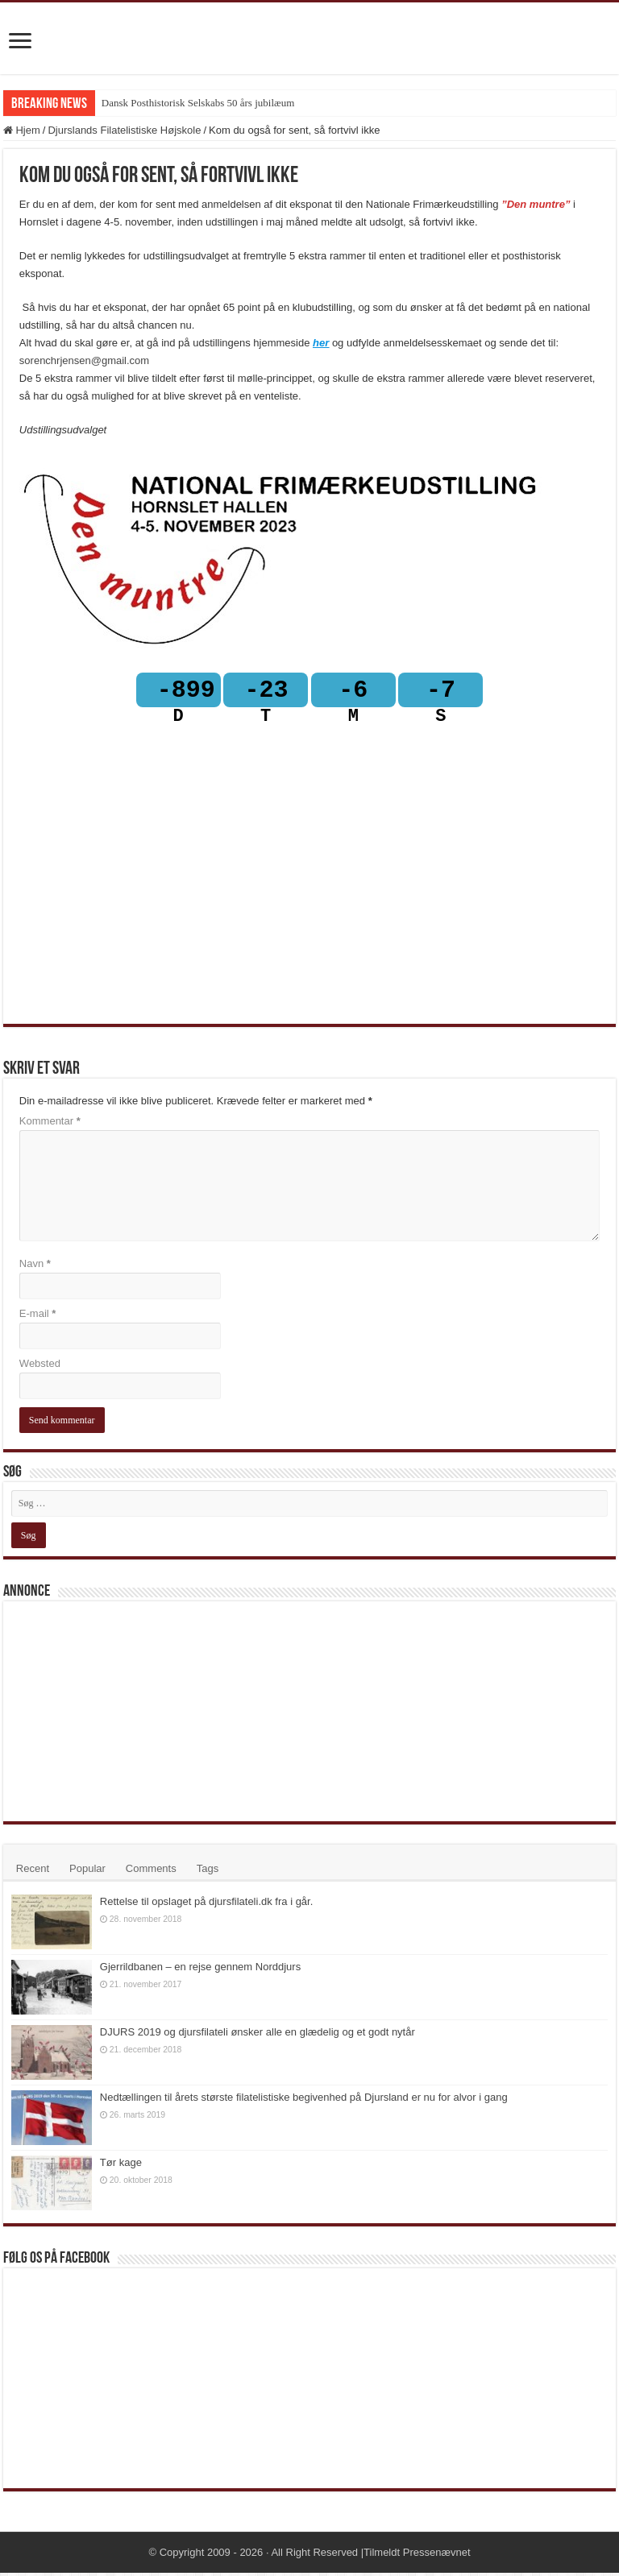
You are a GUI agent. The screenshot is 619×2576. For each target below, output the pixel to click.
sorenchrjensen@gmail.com (84, 360)
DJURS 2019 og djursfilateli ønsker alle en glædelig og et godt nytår (257, 2035)
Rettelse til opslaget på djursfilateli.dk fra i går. (206, 1905)
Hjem (21, 130)
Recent (32, 1872)
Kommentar (50, 1124)
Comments (151, 1872)
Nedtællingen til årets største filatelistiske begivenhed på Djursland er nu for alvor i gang (304, 2100)
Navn (35, 1267)
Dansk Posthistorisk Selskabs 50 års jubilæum (198, 103)
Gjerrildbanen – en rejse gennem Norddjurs (200, 1970)
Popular (87, 1872)
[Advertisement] (132, 1713)
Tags (207, 1872)
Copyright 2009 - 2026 (212, 2555)
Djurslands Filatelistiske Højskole (124, 130)
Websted (39, 1366)
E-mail (37, 1317)
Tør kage (121, 2166)
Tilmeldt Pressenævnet (417, 2555)
